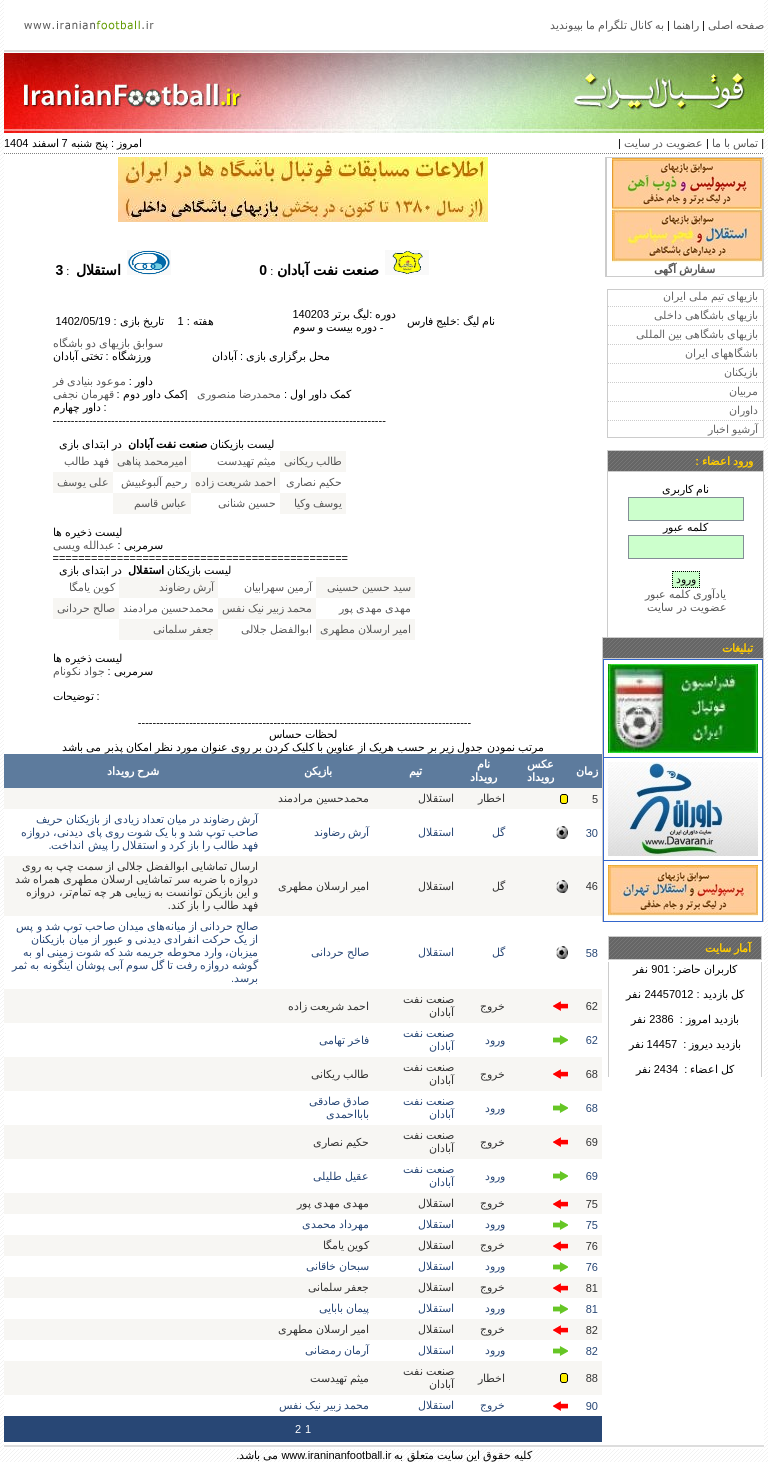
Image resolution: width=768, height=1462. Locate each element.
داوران (743, 410)
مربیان (743, 391)
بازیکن (318, 771)
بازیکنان (741, 372)
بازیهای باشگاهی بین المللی (697, 334)
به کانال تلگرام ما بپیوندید (607, 25)
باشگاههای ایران (721, 353)
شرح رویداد (133, 771)
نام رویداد (483, 770)
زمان (587, 771)
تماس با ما (735, 143)
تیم (415, 771)
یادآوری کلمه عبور (685, 594)
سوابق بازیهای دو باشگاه (108, 343)
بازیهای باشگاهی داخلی (706, 315)
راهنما (686, 25)
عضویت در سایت (663, 143)
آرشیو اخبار (733, 429)
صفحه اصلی (736, 25)
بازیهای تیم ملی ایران (710, 296)
